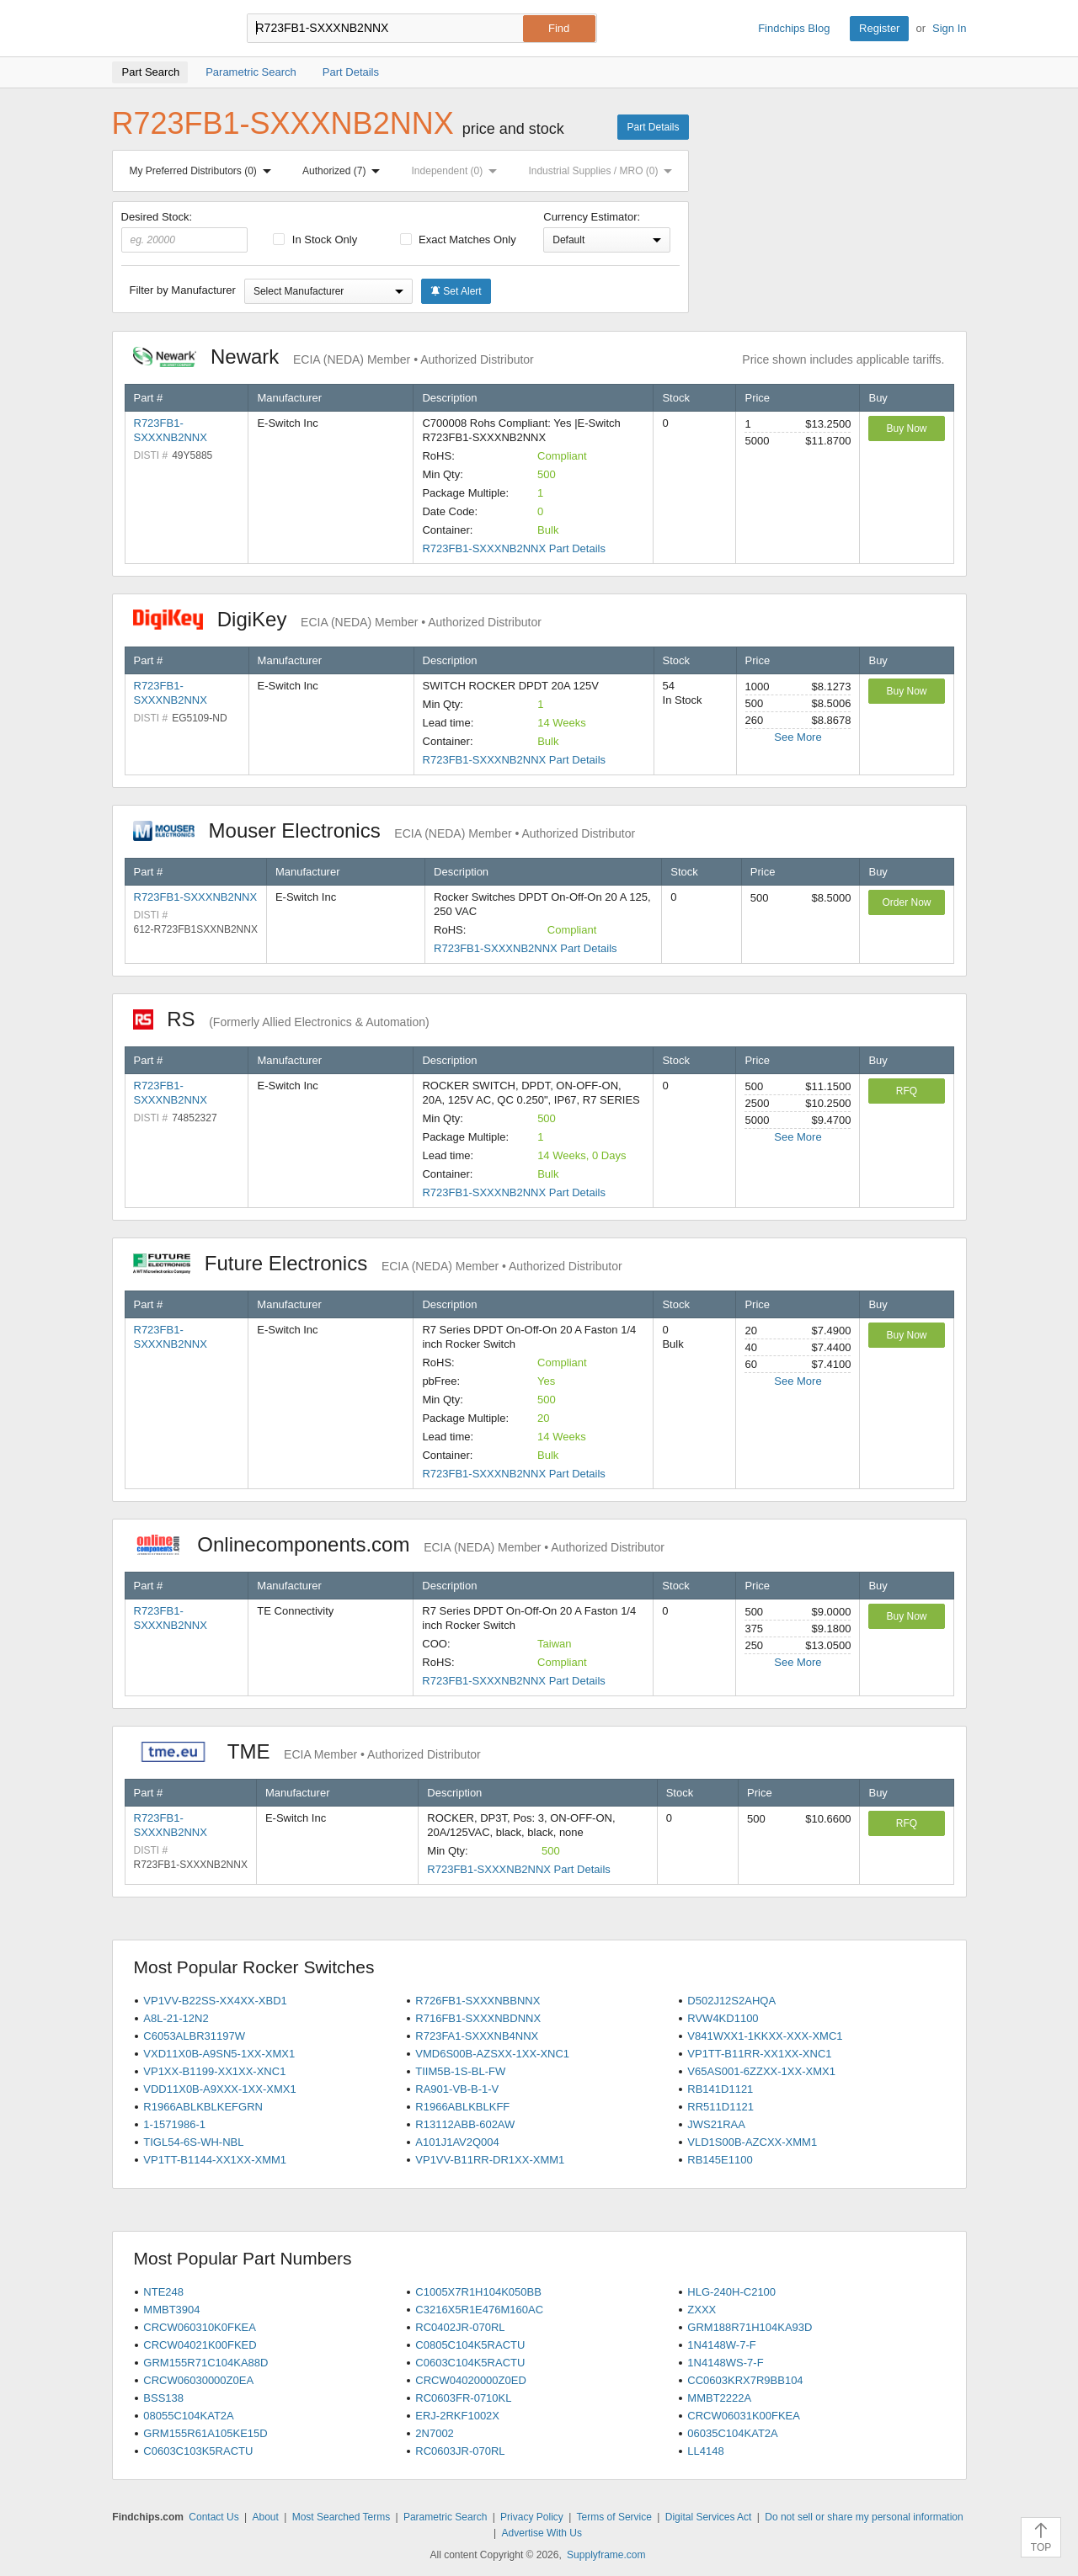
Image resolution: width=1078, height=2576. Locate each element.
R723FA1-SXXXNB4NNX (476, 2036)
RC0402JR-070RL (459, 2327)
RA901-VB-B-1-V (457, 2089)
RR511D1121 (720, 2106)
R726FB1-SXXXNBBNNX (477, 2000)
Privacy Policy (531, 2517)
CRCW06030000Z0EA (198, 2380)
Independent (458, 171)
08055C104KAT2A (188, 2415)
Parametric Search (445, 2517)
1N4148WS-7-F (725, 2362)
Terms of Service (614, 2517)
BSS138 (163, 2398)
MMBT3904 (171, 2309)
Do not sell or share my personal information (864, 2517)
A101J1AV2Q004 (457, 2142)
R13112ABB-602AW (465, 2124)
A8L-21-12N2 (175, 2018)
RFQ (906, 1091)
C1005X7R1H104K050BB (478, 2292)
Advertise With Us (542, 2533)
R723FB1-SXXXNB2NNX (196, 897)
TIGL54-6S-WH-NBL (193, 2142)
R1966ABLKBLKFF (462, 2106)
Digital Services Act (708, 2517)
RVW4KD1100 (722, 2018)
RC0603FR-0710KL (463, 2398)
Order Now (906, 902)
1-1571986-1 (174, 2124)
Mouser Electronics (384, 830)
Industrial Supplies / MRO (603, 171)
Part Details (653, 127)
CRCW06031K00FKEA (743, 2415)
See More (797, 737)
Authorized (344, 171)
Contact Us (213, 2517)
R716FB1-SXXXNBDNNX (478, 2018)
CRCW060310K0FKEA (199, 2327)
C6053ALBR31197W (194, 2036)
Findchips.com (166, 28)
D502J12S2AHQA (731, 2000)
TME (307, 1751)
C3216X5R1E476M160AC (479, 2309)
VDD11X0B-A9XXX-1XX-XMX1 (219, 2089)
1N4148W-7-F (721, 2345)
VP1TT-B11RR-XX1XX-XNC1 (759, 2053)
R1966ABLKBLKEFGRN (203, 2106)
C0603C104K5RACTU (470, 2362)
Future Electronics (377, 1263)
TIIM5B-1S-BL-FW (460, 2071)
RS (281, 1019)
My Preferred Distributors (204, 171)
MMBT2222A (719, 2398)
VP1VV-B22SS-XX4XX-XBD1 (215, 2000)
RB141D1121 (720, 2089)
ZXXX (701, 2309)
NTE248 (163, 2292)
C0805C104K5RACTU (470, 2345)
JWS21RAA (716, 2124)
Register (879, 28)
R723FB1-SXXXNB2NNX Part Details (513, 548)
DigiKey (337, 619)
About (265, 2517)
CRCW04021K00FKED (199, 2345)
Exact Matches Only (458, 239)
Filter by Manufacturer (183, 290)
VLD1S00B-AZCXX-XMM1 (752, 2142)
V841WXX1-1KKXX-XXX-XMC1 (764, 2036)
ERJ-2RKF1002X (457, 2415)
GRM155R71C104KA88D (205, 2362)
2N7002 (434, 2433)
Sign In (949, 28)
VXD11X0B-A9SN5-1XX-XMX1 (219, 2053)
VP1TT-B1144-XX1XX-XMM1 (214, 2159)
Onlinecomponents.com (398, 1544)
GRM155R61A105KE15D (205, 2433)
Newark (333, 356)
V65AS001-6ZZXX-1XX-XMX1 (761, 2071)
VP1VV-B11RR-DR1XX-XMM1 (489, 2159)
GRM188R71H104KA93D (749, 2327)
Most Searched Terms (341, 2517)
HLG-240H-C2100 (731, 2292)
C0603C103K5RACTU (198, 2451)
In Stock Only (315, 239)
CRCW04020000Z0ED (470, 2380)
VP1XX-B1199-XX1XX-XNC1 (214, 2071)
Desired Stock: (184, 231)
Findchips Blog (794, 28)
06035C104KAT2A (732, 2433)
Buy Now (906, 428)
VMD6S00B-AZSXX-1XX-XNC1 (492, 2053)
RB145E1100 (719, 2159)
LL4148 (705, 2451)
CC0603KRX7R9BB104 (745, 2380)
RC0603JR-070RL (459, 2451)
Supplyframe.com (606, 2555)
